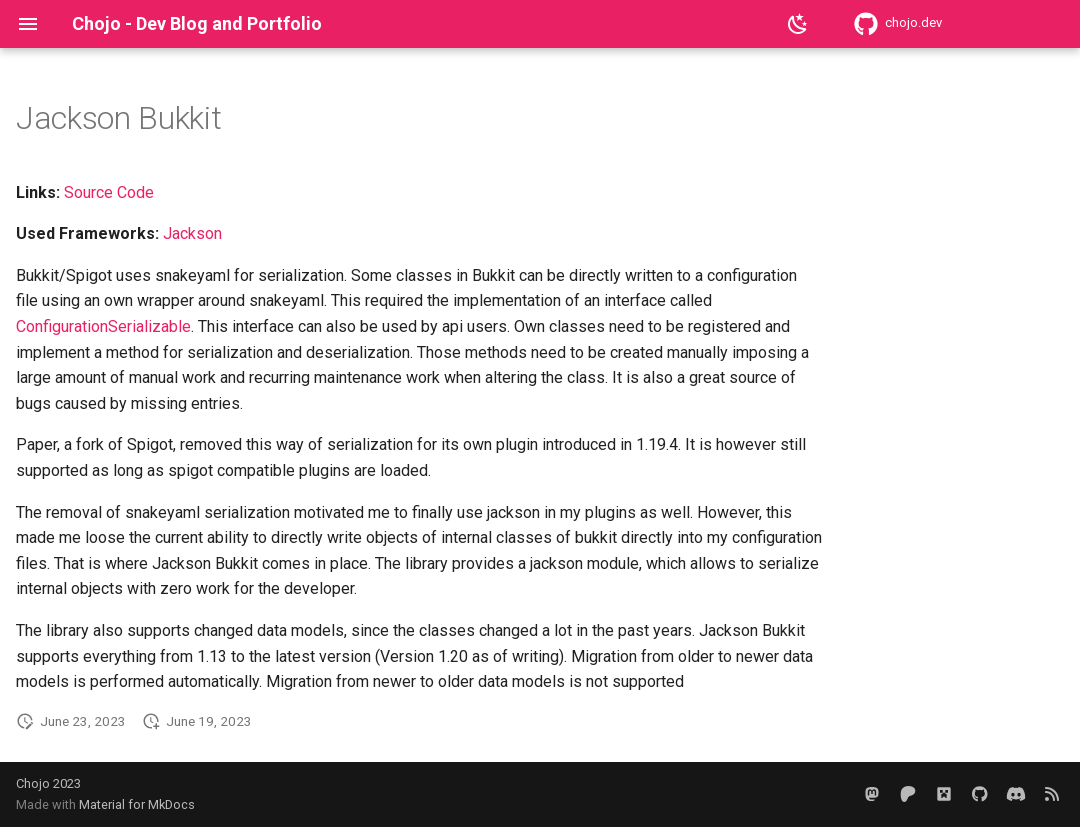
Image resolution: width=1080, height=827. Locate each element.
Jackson (192, 233)
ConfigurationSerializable (103, 326)
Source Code (109, 192)
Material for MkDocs (137, 804)
